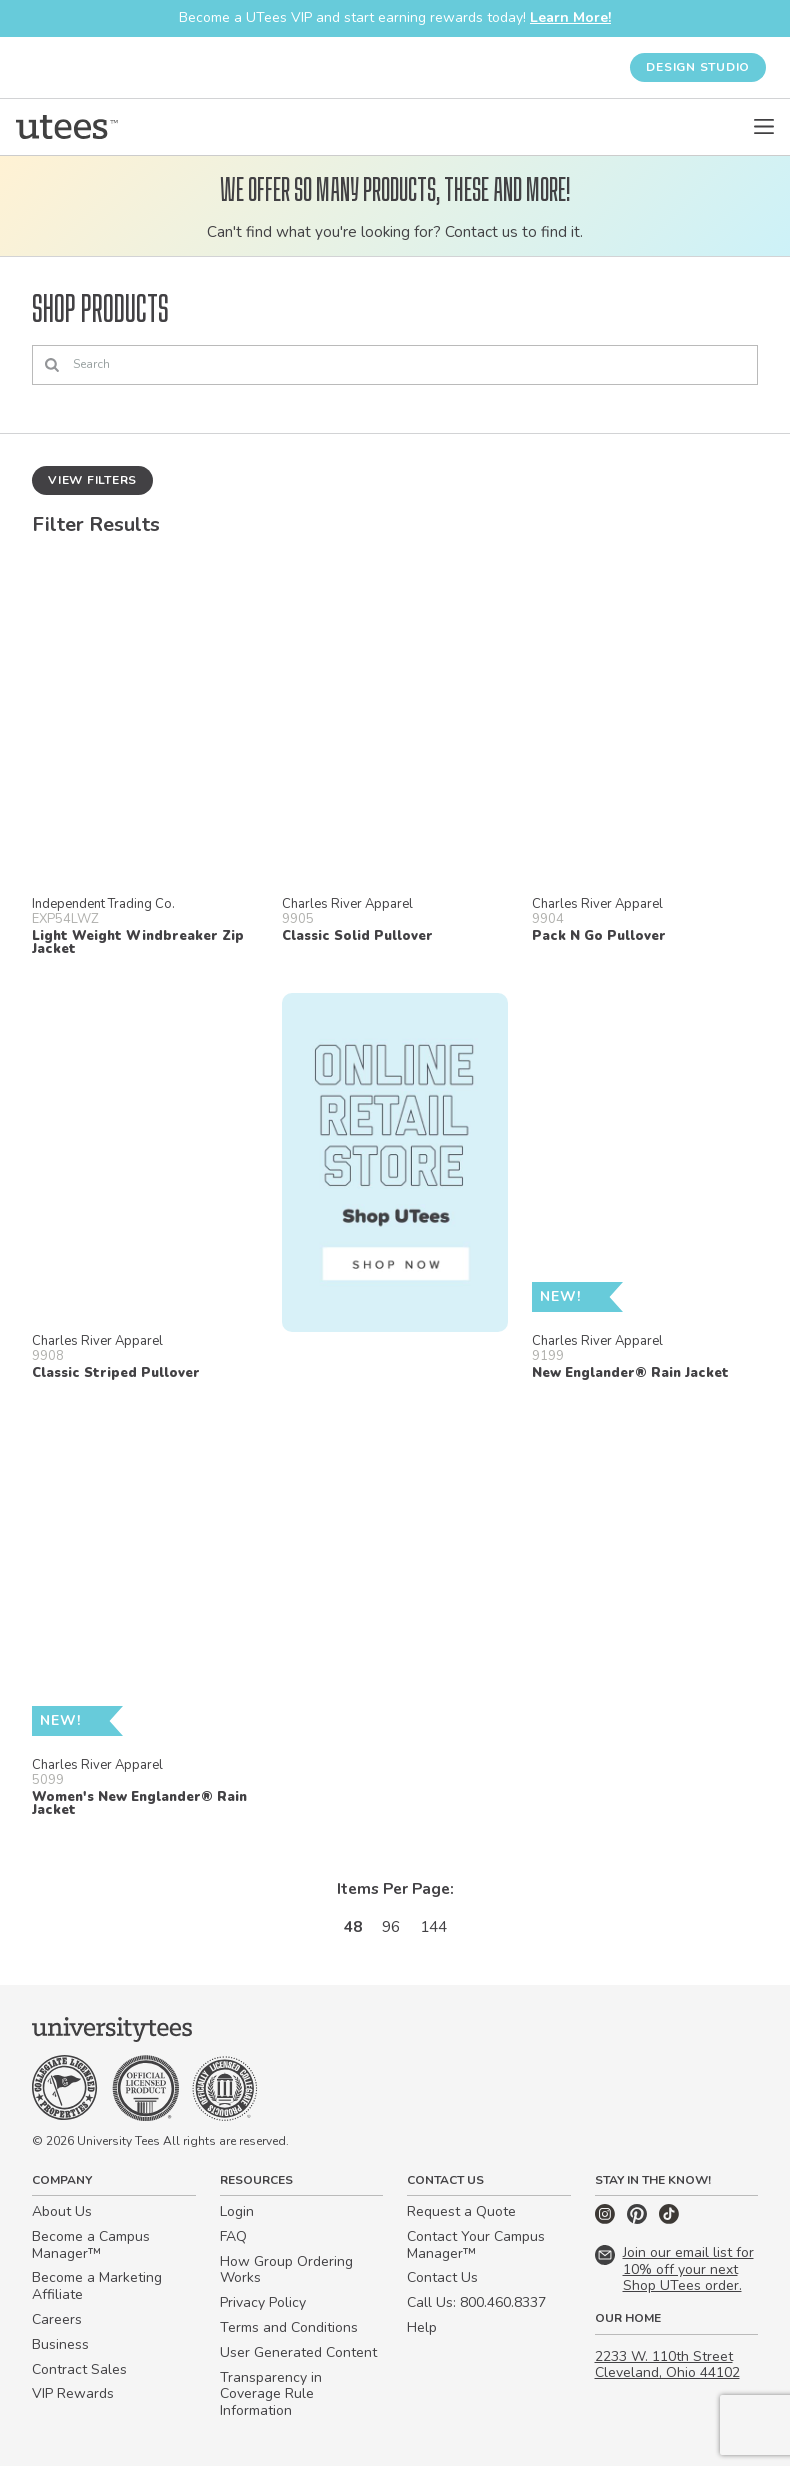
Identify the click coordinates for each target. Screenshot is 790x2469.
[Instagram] (607, 2222)
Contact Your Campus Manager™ (476, 2248)
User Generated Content (298, 2355)
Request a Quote (461, 2214)
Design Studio (698, 67)
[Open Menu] (764, 127)
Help (422, 2330)
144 (435, 1928)
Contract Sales (79, 2372)
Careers (57, 2322)
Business (60, 2347)
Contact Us (442, 2281)
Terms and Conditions (289, 2330)
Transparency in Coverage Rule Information (271, 2397)
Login (237, 2214)
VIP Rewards (73, 2397)
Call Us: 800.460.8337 (476, 2306)
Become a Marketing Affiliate (97, 2290)
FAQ (233, 2239)
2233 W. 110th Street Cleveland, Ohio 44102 (667, 2368)
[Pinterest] (639, 2222)
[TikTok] (669, 2222)
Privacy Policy (263, 2306)
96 (390, 1928)
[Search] (395, 366)
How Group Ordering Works (286, 2273)
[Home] (67, 127)
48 (350, 1928)
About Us (62, 2214)
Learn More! (570, 17)
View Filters (92, 480)
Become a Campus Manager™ (91, 2248)
